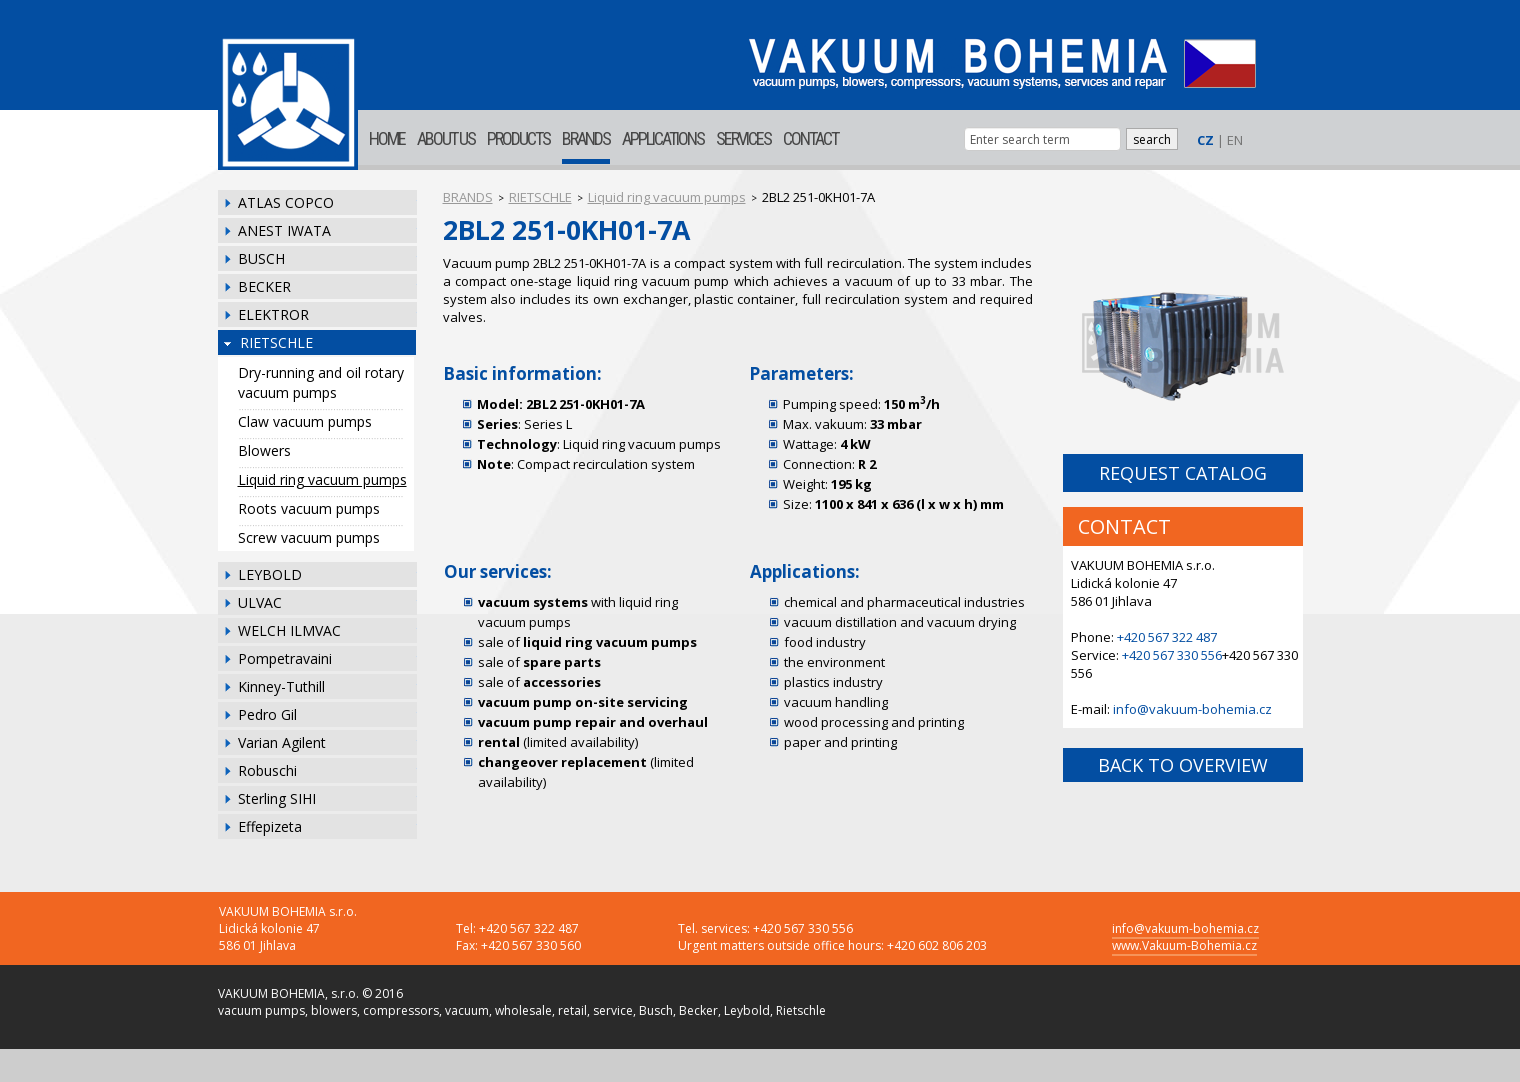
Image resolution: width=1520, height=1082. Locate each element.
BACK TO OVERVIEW (1183, 765)
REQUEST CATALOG (1183, 473)
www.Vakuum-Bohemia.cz (1184, 945)
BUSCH (261, 258)
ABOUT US (446, 138)
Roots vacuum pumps (309, 508)
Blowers (264, 450)
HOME (387, 138)
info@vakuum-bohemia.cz (1192, 709)
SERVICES (743, 138)
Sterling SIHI (277, 798)
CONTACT (810, 138)
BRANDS (586, 138)
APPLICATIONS (663, 138)
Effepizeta (270, 826)
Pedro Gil (267, 714)
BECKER (264, 286)
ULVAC (260, 602)
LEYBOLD (270, 574)
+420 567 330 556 (1172, 655)
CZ (1205, 140)
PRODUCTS (518, 138)
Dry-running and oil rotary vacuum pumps (321, 382)
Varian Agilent (282, 742)
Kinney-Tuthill (281, 686)
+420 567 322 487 (1167, 637)
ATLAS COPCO (286, 202)
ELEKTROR (273, 314)
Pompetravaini (285, 658)
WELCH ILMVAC (289, 630)
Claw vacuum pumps (305, 421)
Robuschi (267, 770)
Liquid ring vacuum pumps (322, 479)
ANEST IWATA (284, 230)
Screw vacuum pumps (309, 537)
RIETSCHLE (276, 342)
